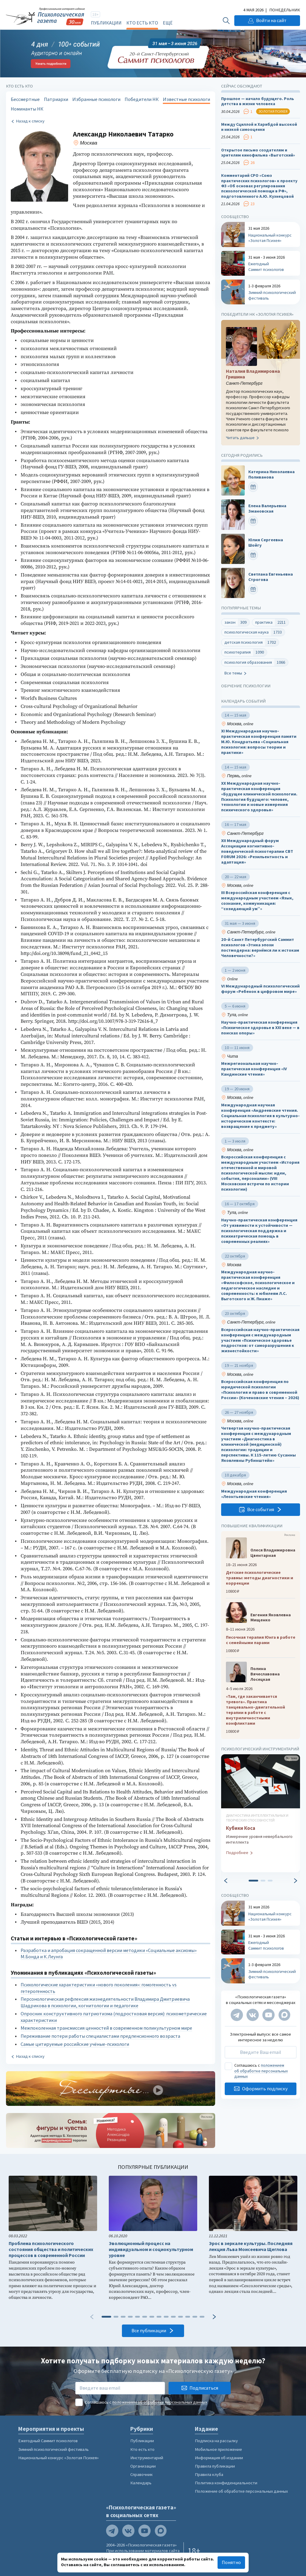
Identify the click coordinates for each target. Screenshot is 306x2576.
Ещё (167, 23)
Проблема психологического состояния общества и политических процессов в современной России (51, 2249)
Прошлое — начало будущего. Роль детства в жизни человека (257, 101)
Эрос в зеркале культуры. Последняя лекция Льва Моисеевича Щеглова (251, 2246)
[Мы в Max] (284, 2015)
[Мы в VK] (253, 2015)
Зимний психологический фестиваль (53, 2449)
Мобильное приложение (218, 2449)
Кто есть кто (142, 23)
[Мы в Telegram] (237, 2015)
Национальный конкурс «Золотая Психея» (58, 2457)
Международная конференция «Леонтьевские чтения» (254, 1494)
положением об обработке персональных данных (261, 2071)
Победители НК (142, 99)
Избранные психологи (96, 99)
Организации (143, 2466)
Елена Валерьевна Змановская (267, 508)
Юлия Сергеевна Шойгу (265, 543)
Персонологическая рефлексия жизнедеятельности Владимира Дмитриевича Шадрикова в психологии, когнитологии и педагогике (105, 2002)
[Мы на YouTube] (268, 2015)
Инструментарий (146, 2457)
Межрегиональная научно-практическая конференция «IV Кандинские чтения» (254, 1069)
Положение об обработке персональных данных (241, 2491)
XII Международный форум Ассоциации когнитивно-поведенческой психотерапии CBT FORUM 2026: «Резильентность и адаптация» (257, 851)
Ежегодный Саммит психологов (48, 2440)
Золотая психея (272, 111)
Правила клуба (209, 2474)
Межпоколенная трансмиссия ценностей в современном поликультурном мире (106, 2028)
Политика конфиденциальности (226, 2482)
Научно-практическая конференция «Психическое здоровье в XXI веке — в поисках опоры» (260, 1028)
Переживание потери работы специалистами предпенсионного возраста (100, 2036)
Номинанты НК (27, 109)
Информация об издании (219, 2457)
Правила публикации (215, 2466)
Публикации (106, 23)
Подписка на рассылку (216, 2440)
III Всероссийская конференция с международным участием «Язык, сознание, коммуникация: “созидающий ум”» (257, 901)
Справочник (141, 2474)
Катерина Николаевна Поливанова (271, 474)
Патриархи (56, 99)
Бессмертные (25, 99)
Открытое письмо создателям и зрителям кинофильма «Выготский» (258, 153)
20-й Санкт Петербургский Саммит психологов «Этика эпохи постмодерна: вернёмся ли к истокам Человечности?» (260, 947)
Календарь (141, 2482)
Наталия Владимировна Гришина (253, 374)
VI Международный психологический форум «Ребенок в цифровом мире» (260, 989)
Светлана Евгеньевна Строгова (270, 577)
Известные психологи (186, 99)
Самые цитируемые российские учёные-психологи (75, 2044)
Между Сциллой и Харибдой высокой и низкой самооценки (259, 127)
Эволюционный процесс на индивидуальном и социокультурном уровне (151, 2249)
